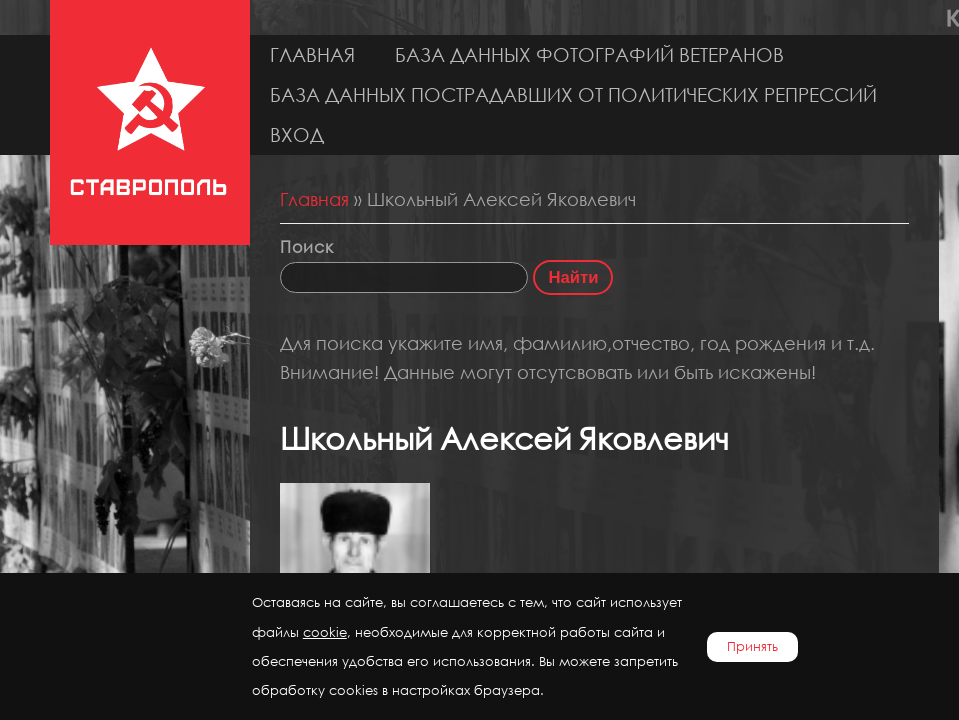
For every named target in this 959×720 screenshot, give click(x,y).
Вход (297, 134)
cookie (325, 632)
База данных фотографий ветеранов (589, 54)
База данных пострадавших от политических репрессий (573, 94)
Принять (752, 646)
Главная (312, 54)
